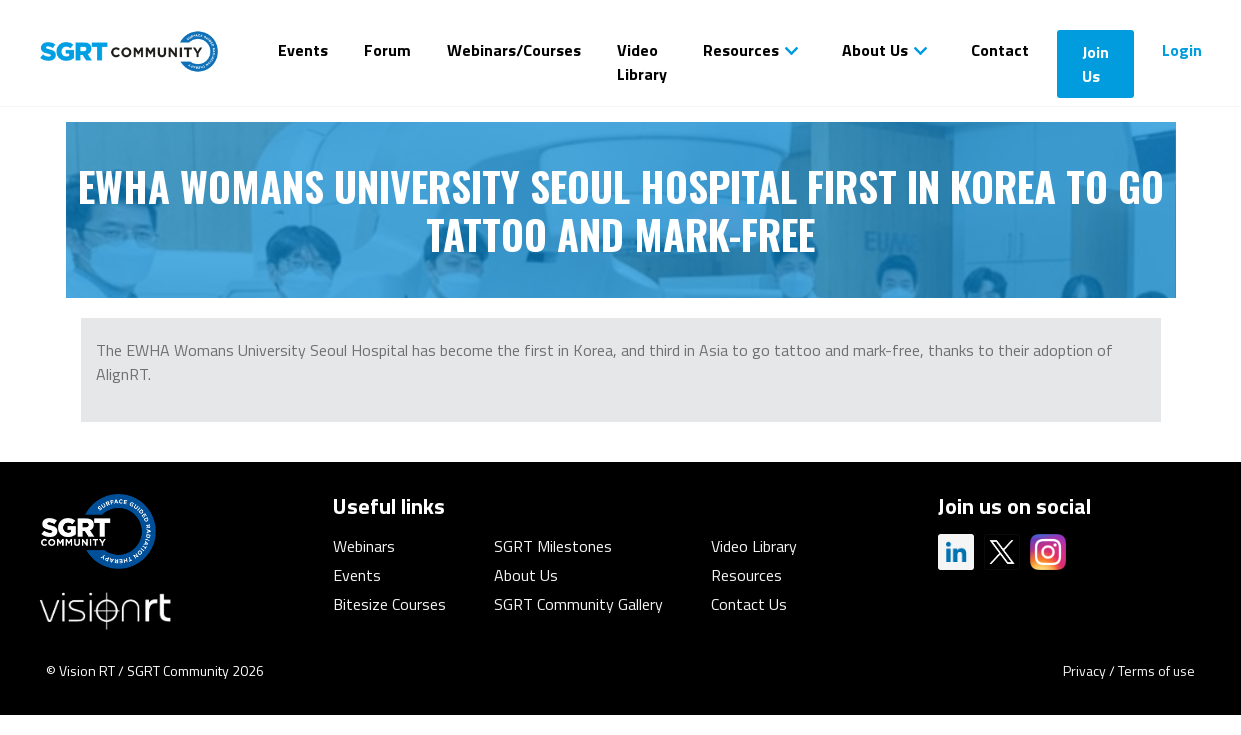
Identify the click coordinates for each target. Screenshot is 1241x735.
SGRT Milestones (553, 546)
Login (1182, 50)
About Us (875, 50)
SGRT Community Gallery (578, 604)
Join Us (1095, 64)
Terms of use (1156, 670)
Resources (741, 50)
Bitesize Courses (389, 604)
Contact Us (749, 604)
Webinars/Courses (514, 50)
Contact (1000, 50)
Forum (387, 50)
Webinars (364, 546)
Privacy (1084, 670)
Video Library (642, 62)
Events (303, 50)
